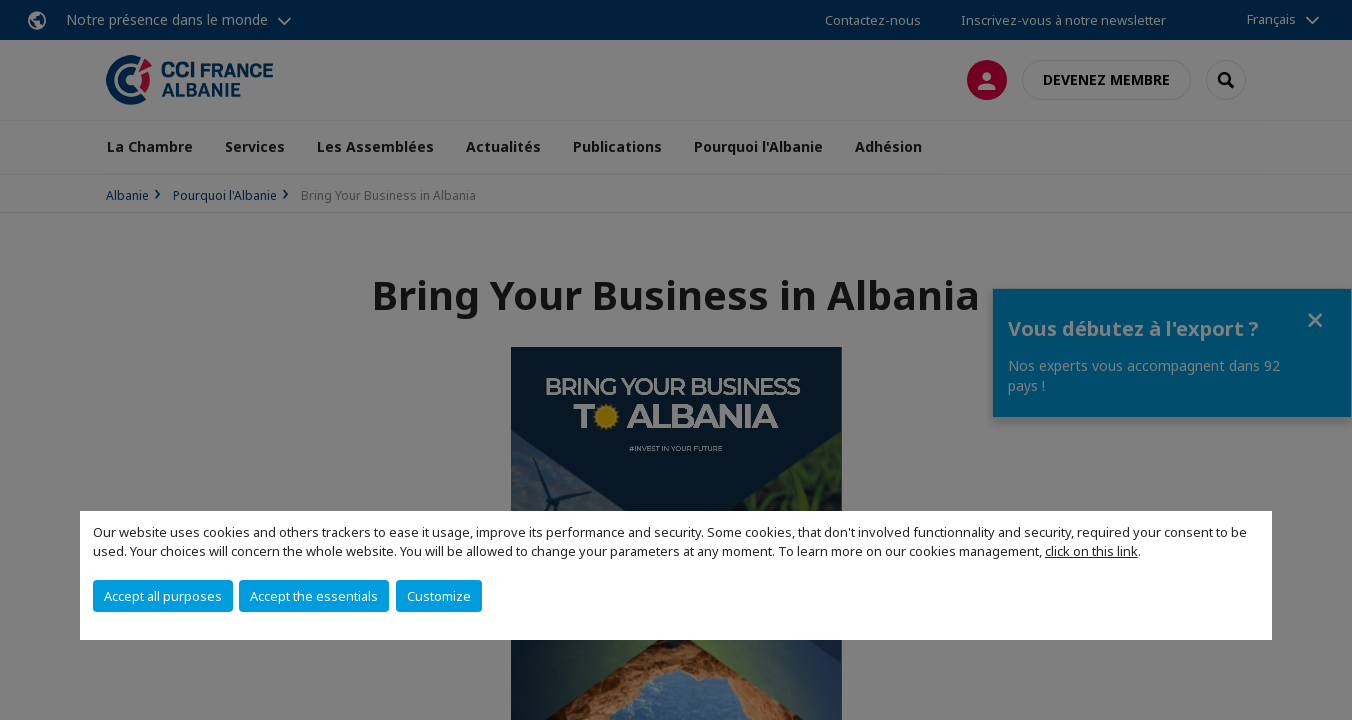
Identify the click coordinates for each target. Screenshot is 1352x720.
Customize (439, 596)
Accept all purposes (163, 596)
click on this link (1091, 551)
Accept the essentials (314, 596)
